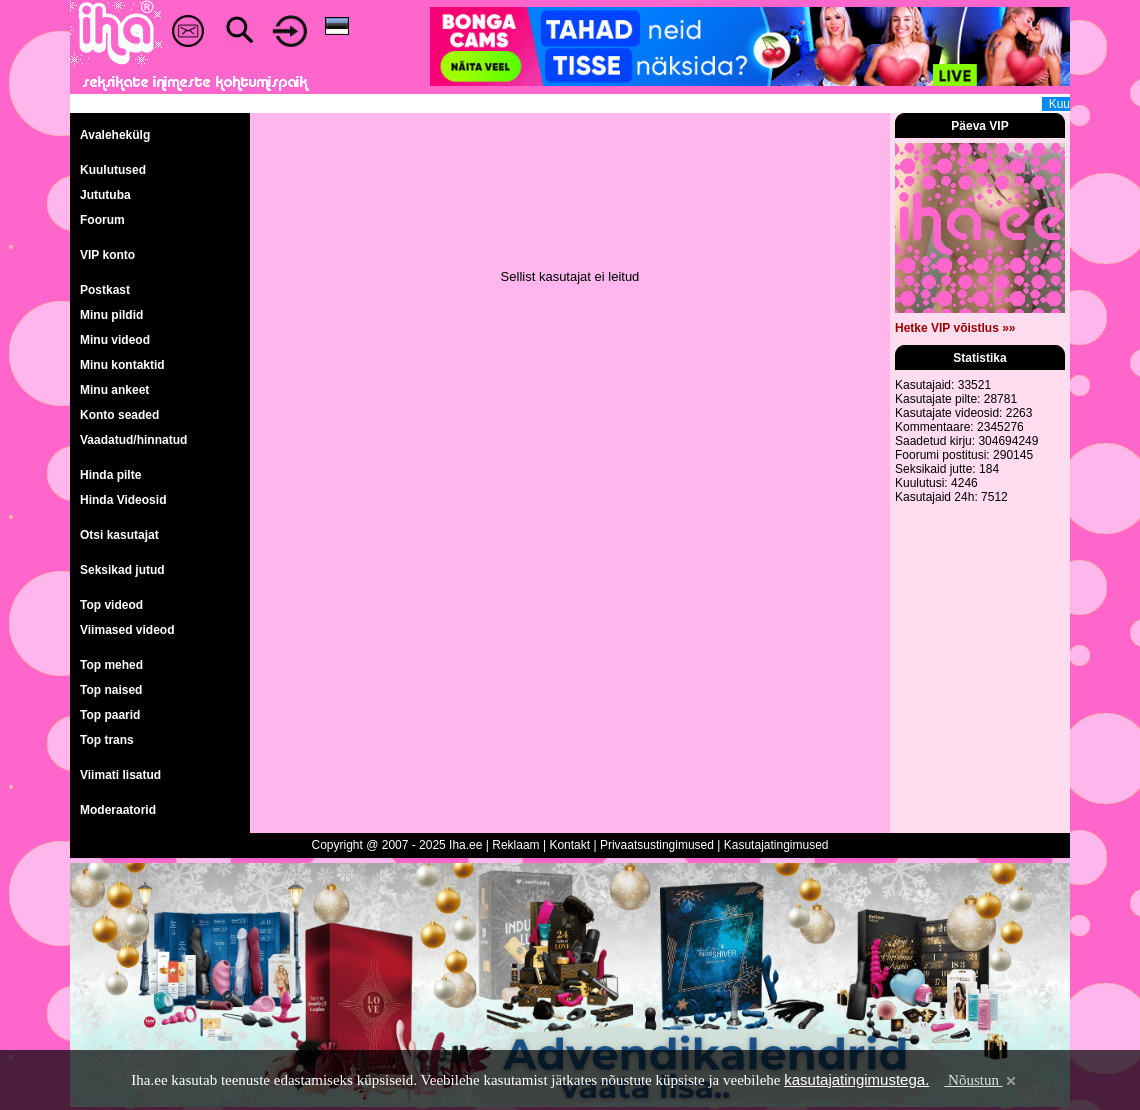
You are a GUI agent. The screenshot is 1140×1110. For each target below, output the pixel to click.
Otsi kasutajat (119, 535)
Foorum (102, 220)
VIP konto (107, 255)
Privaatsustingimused (657, 845)
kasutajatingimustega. (856, 1079)
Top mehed (111, 665)
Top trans (107, 740)
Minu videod (115, 340)
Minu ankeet (114, 390)
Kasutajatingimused (776, 845)
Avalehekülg (115, 135)
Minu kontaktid (122, 365)
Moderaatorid (118, 810)
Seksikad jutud (122, 570)
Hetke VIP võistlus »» (955, 328)
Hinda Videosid (123, 500)
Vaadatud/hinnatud (133, 440)
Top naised (111, 690)
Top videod (111, 605)
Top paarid (110, 715)
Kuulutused (113, 170)
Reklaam (515, 845)
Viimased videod (127, 630)
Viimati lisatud (120, 775)
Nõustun (981, 1080)
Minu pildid (111, 315)
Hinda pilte (110, 475)
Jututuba (105, 195)
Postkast (105, 290)
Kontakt (569, 845)
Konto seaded (119, 415)
